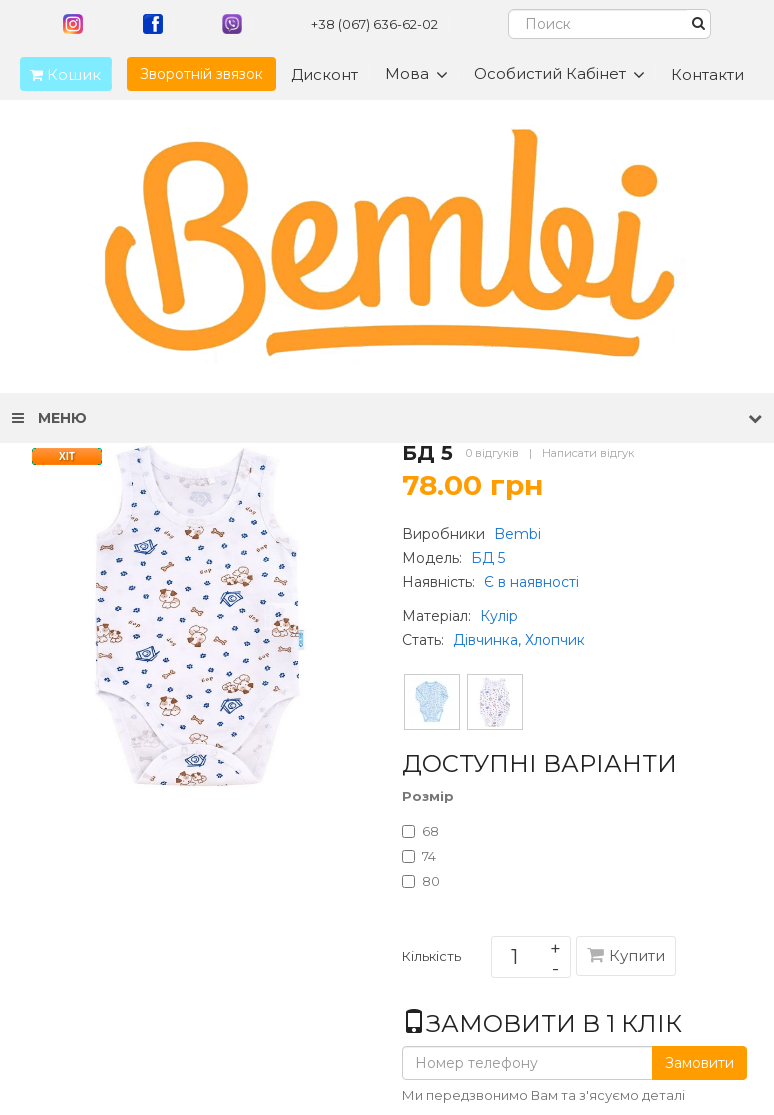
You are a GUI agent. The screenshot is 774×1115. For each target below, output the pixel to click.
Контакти (707, 74)
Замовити (699, 1063)
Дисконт (324, 74)
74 (419, 856)
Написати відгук (588, 453)
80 (421, 881)
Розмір (428, 796)
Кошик (60, 74)
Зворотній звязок (201, 74)
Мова (416, 74)
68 (420, 831)
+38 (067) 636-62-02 (374, 24)
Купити (626, 955)
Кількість (431, 960)
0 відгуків (492, 453)
